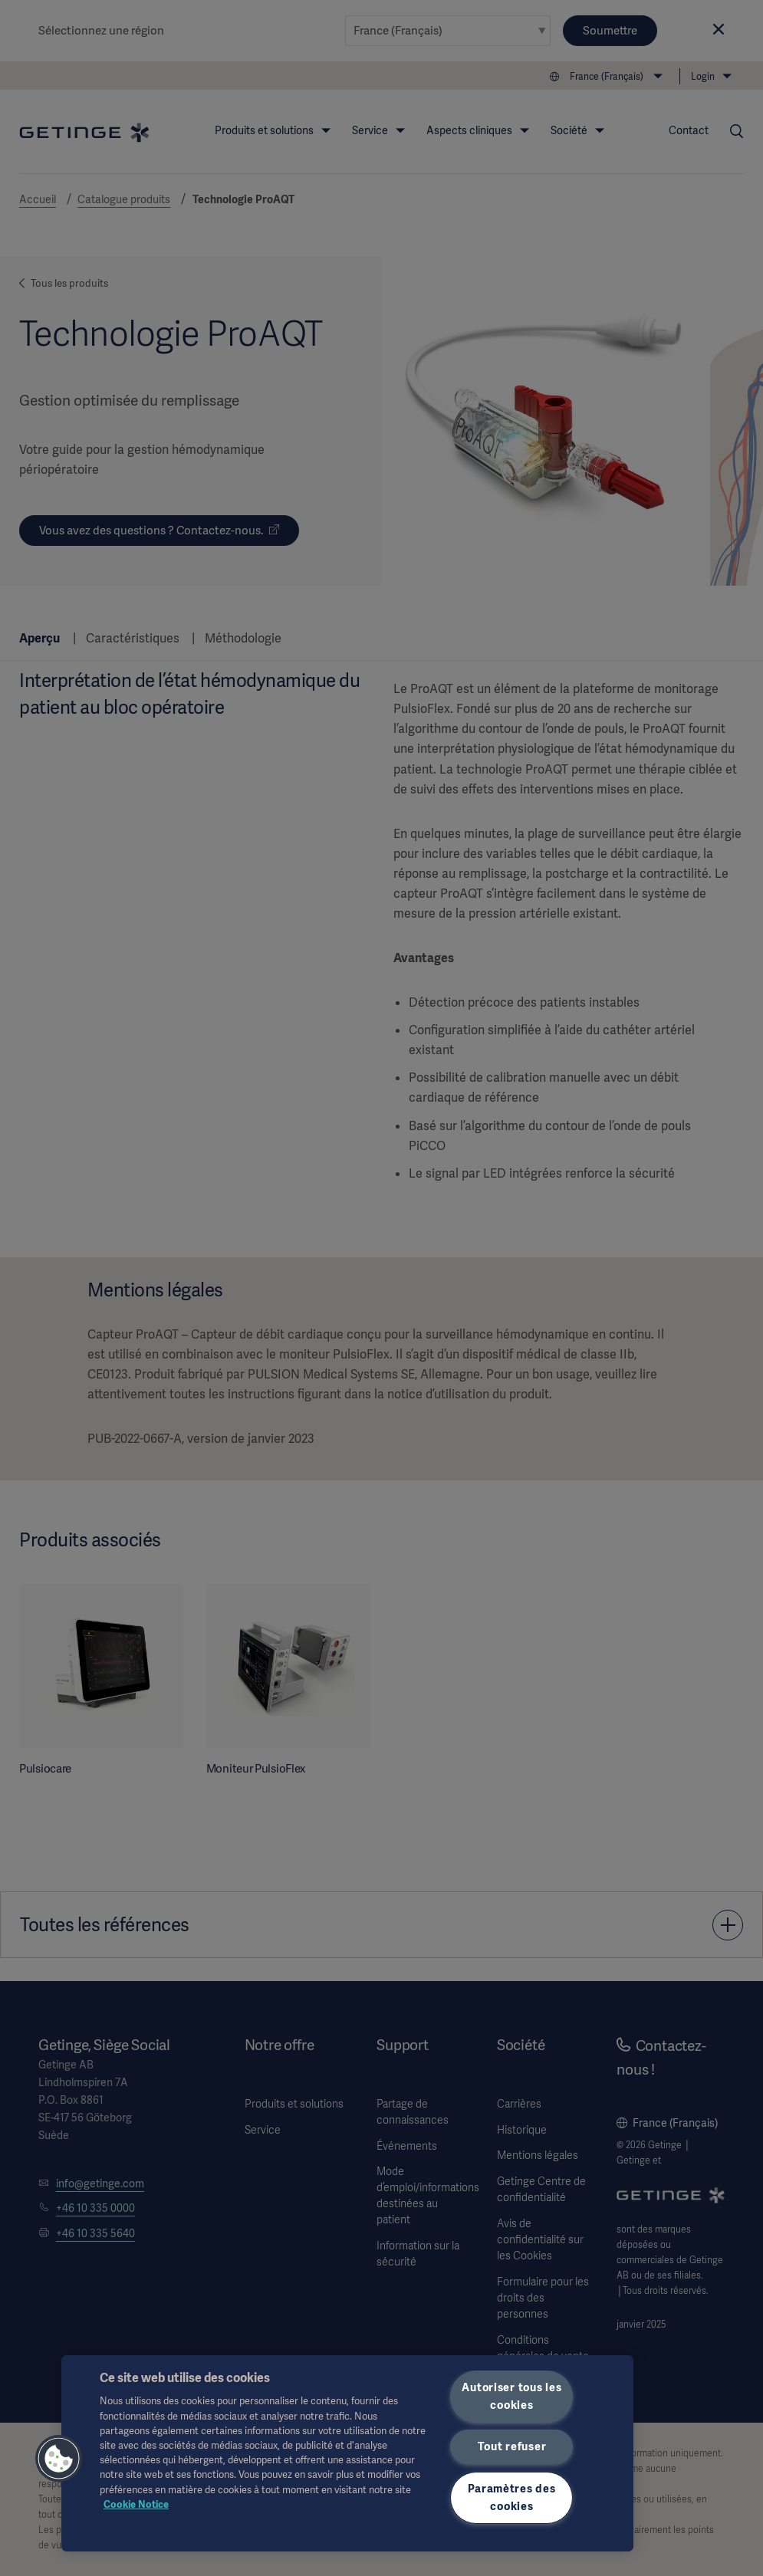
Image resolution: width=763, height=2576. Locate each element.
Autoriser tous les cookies (511, 2396)
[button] (59, 2458)
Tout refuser (512, 2446)
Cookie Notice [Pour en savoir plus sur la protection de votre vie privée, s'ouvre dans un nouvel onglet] (136, 2504)
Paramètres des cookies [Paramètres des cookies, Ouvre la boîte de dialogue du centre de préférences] (511, 2497)
